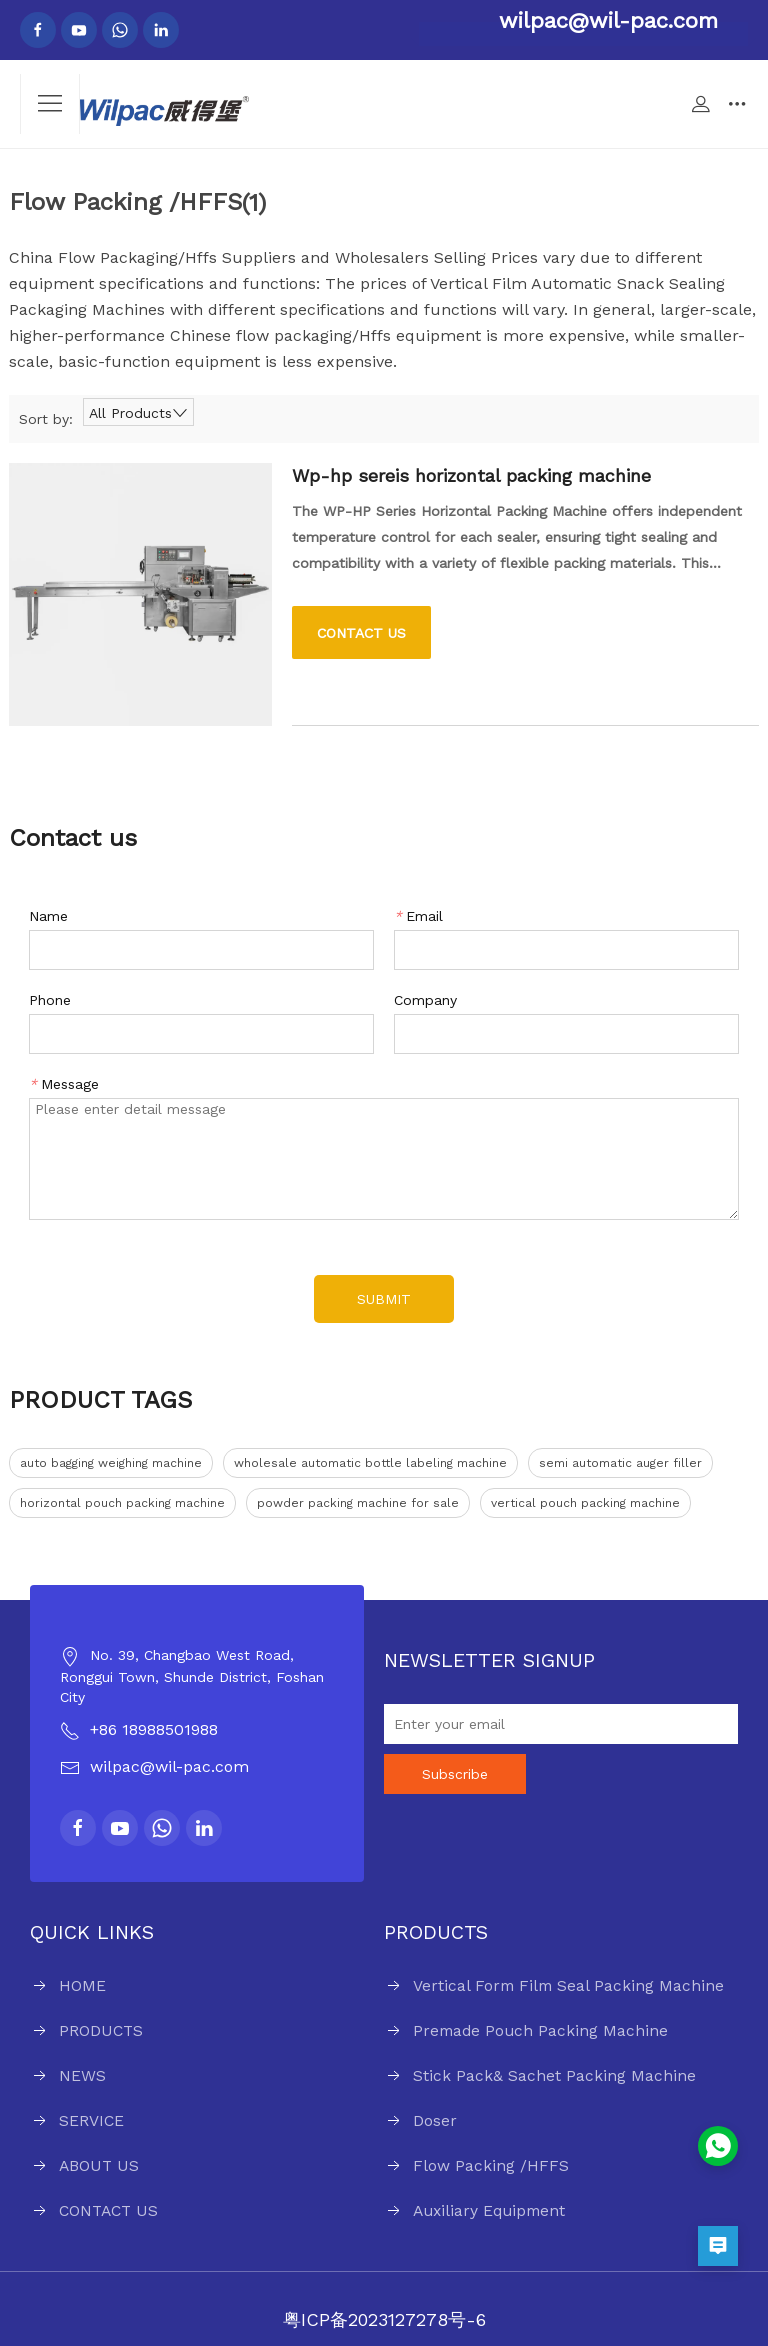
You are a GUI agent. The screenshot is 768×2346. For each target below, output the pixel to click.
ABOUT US (99, 2165)
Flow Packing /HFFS (491, 2165)
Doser (435, 2120)
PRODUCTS (101, 2030)
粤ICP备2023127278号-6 (384, 2319)
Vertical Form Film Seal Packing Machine (568, 1985)
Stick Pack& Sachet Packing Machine (554, 2075)
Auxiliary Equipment (489, 2210)
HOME (82, 1985)
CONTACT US (108, 2210)
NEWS (82, 2075)
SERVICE (91, 2120)
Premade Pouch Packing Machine (540, 2030)
